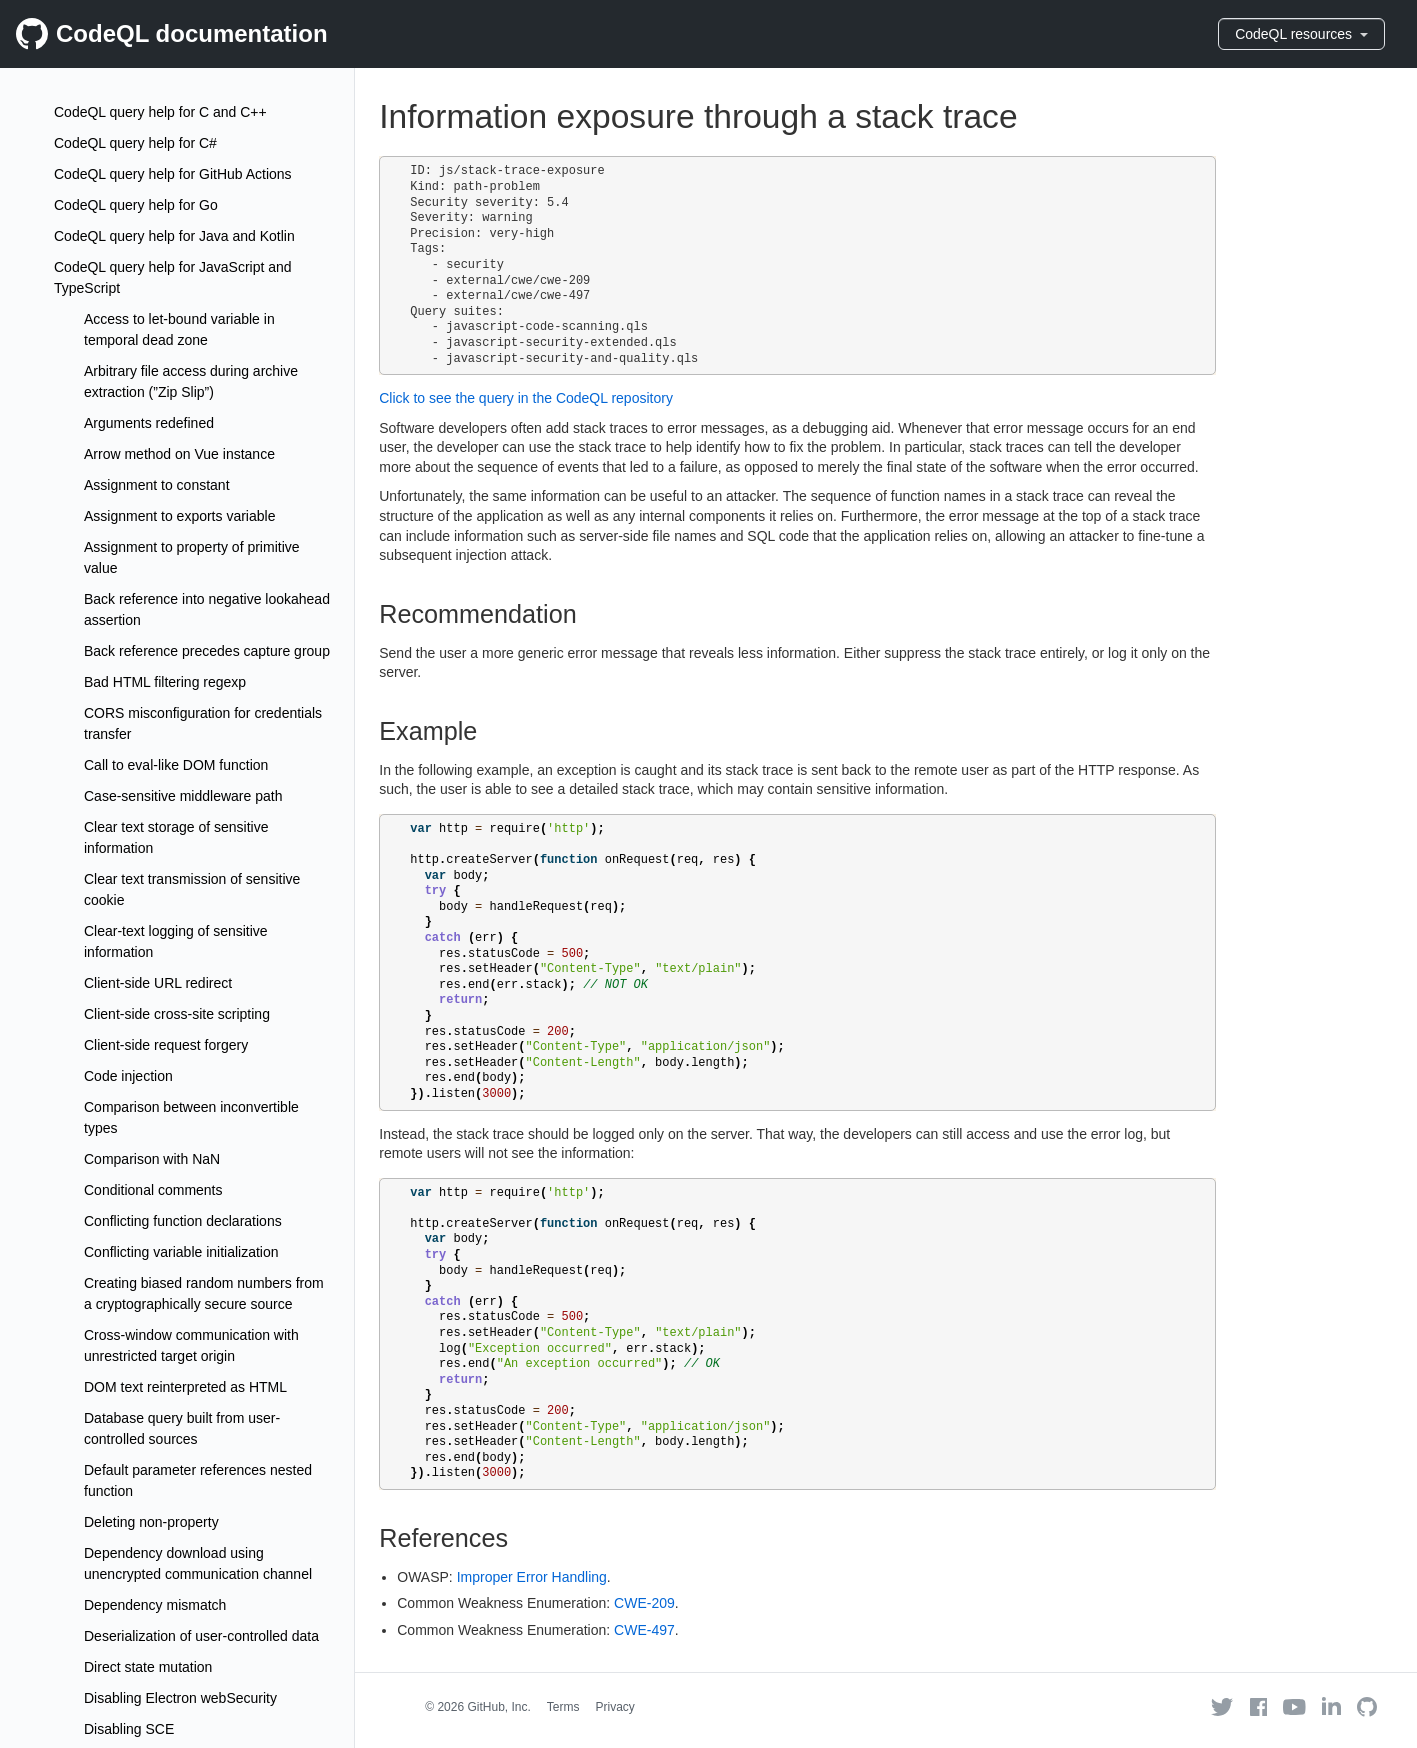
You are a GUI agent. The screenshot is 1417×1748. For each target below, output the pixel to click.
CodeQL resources (1301, 34)
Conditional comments (153, 1190)
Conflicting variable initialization (181, 1252)
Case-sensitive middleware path (183, 796)
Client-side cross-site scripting (177, 1014)
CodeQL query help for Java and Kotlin (174, 236)
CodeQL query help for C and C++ (160, 112)
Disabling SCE (129, 1729)
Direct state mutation (148, 1667)
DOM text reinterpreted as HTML (185, 1387)
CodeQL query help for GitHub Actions (173, 174)
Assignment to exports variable (179, 516)
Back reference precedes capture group (207, 651)
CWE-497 (644, 1630)
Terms (563, 1707)
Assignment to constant (157, 485)
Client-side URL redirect (158, 983)
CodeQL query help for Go (136, 205)
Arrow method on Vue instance (179, 454)
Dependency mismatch (155, 1605)
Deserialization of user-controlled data (201, 1636)
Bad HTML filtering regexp (165, 682)
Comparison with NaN (152, 1159)
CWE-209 (644, 1603)
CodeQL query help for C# (135, 143)
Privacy (615, 1707)
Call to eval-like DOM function (176, 765)
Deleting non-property (151, 1522)
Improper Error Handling (532, 1577)
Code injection (128, 1076)
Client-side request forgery (166, 1045)
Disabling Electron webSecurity (180, 1698)
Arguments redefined (149, 423)
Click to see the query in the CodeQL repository (526, 398)
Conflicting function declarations (183, 1221)
